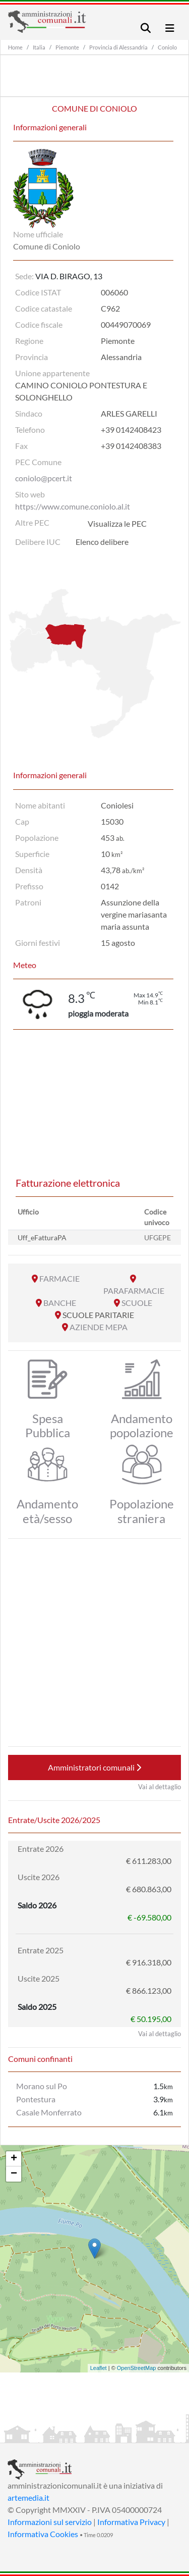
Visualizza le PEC (117, 523)
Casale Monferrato (49, 2112)
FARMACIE (59, 1278)
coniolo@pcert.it (43, 478)
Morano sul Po (41, 2086)
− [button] (14, 2174)
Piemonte (67, 47)
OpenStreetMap (136, 2368)
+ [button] (14, 2158)
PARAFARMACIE (133, 1290)
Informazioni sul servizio (50, 2522)
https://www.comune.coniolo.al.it (72, 506)
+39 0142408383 (131, 445)
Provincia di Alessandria (118, 47)
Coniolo (167, 47)
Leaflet (98, 2368)
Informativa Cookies (43, 2534)
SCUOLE (136, 1302)
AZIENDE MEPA (99, 1327)
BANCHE (59, 1302)
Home (15, 47)
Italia (39, 47)
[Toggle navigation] (145, 28)
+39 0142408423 (131, 429)
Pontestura (35, 2099)
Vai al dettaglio (159, 1787)
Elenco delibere (102, 541)
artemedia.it (28, 2497)
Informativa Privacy (131, 2522)
